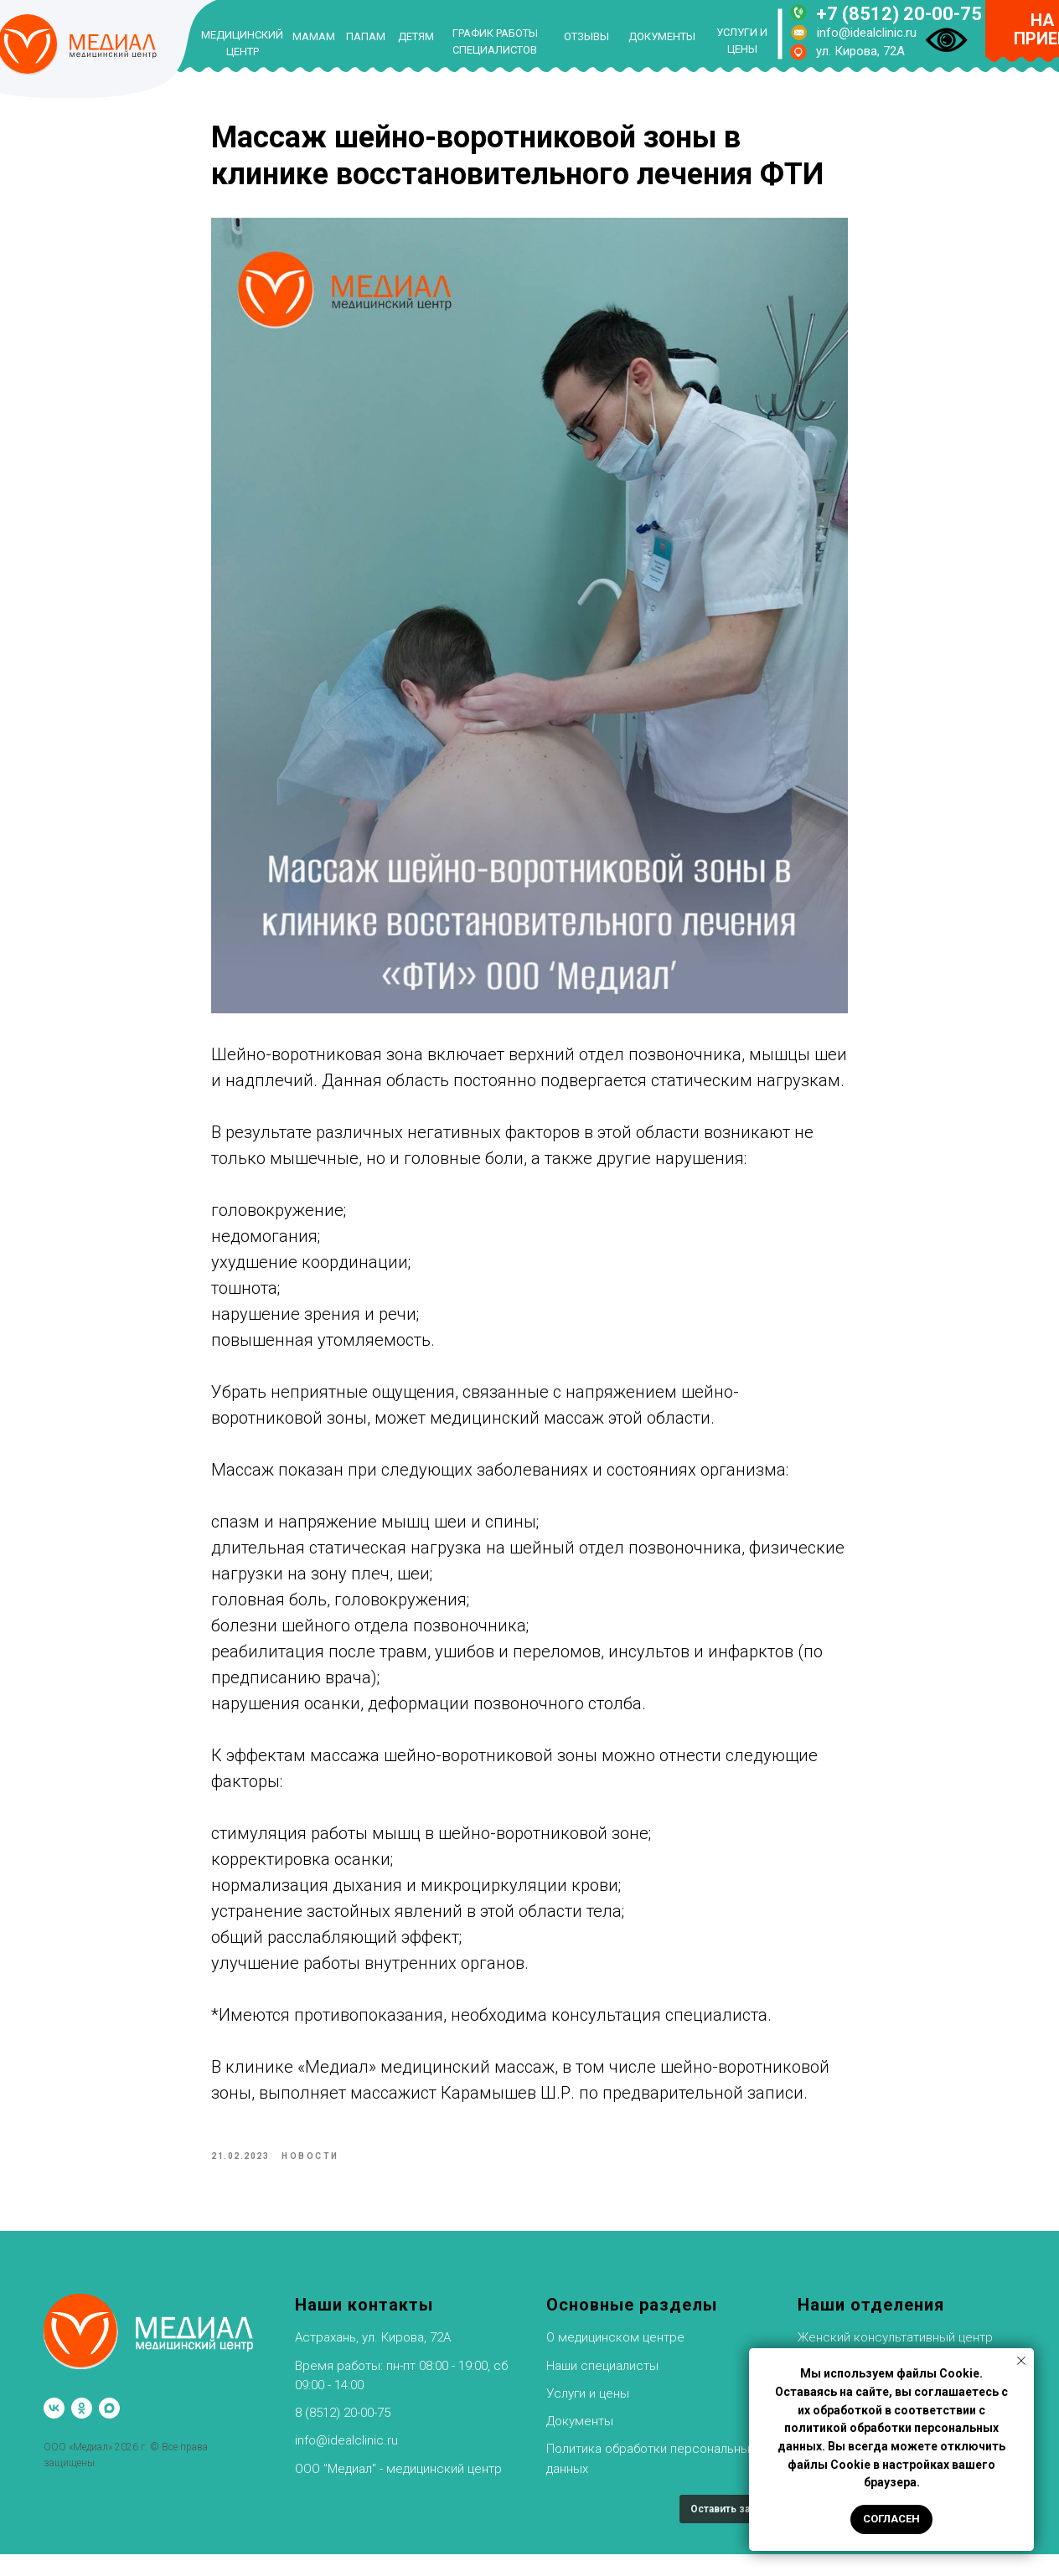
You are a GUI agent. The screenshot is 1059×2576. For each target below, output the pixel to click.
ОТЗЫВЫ (586, 36)
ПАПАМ (365, 36)
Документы (579, 2442)
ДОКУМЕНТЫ (661, 36)
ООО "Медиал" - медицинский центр (398, 2490)
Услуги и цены (587, 2415)
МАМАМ (313, 36)
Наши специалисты (602, 2387)
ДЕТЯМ (416, 36)
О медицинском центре (615, 2359)
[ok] (81, 2430)
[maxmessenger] (109, 2430)
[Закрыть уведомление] (1021, 2360)
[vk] (54, 2430)
